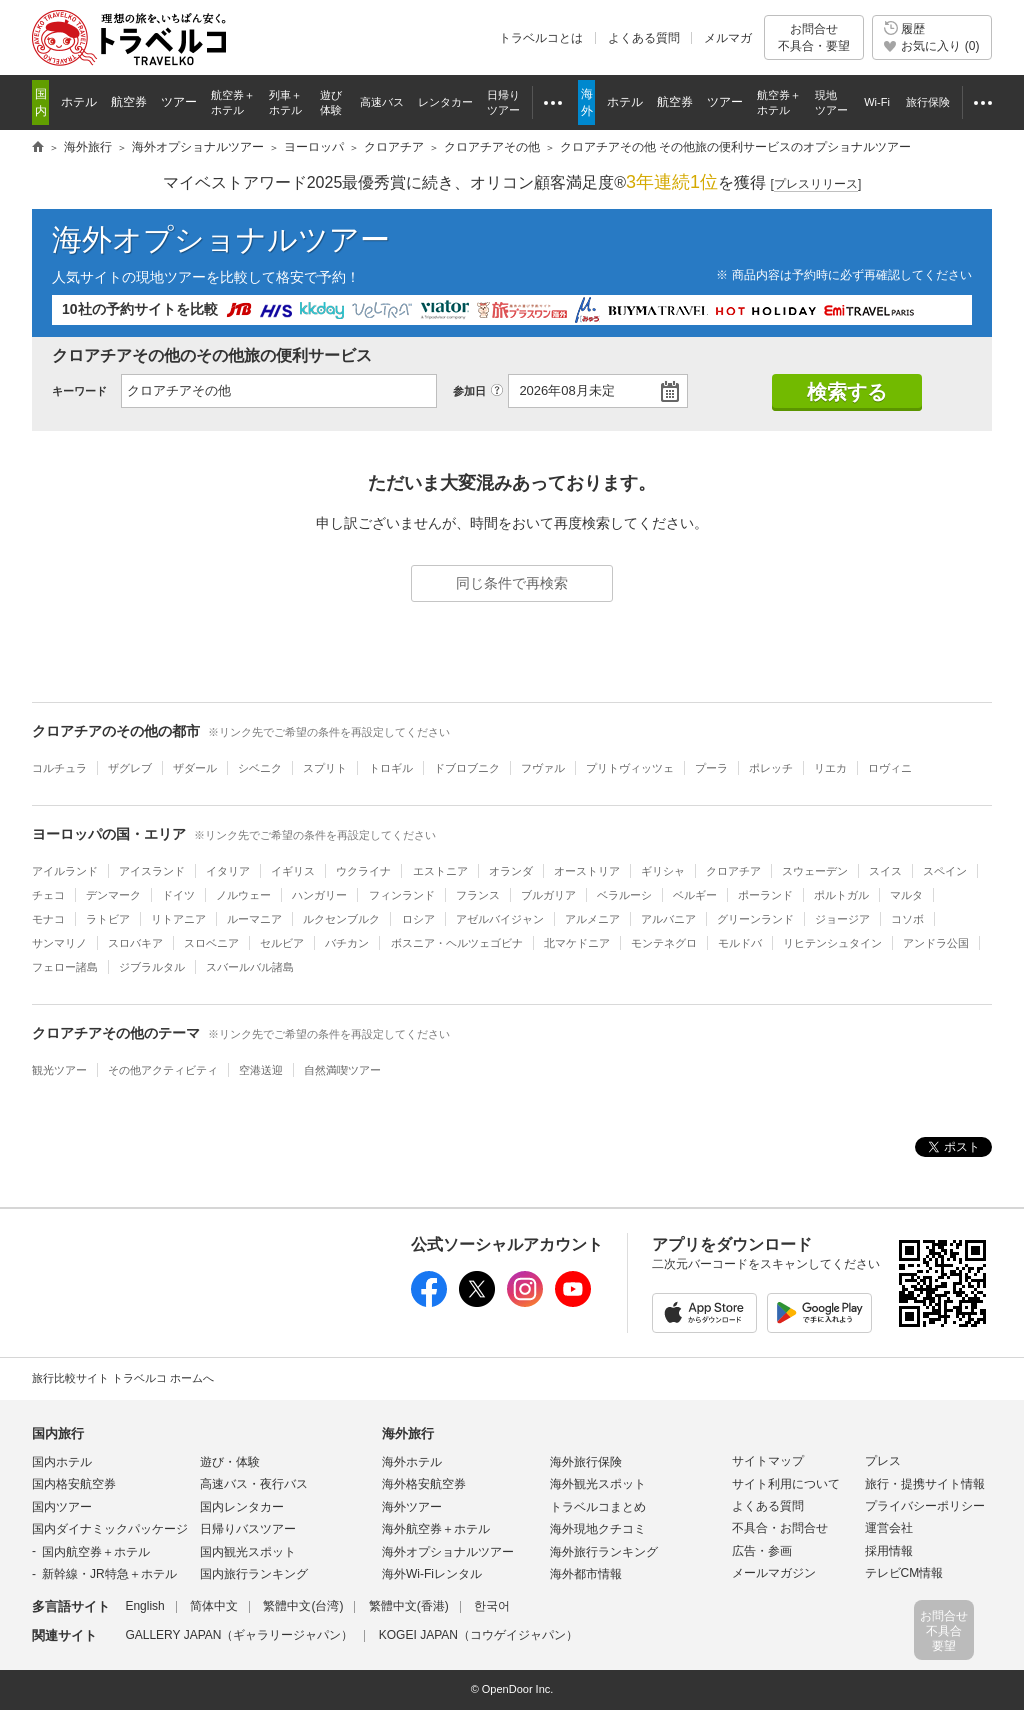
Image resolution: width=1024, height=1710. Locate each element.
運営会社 (889, 1528)
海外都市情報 (586, 1574)
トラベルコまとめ (598, 1507)
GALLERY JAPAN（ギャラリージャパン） (239, 1635)
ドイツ (178, 895)
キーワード (79, 391)
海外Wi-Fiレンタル (432, 1574)
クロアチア (733, 871)
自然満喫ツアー (342, 1070)
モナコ (48, 919)
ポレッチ (771, 768)
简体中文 (214, 1606)
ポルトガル (841, 895)
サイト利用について (786, 1484)
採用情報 (889, 1551)
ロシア (418, 919)
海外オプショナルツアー (221, 239)
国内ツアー (62, 1507)
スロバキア (135, 943)
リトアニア (178, 919)
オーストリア (587, 871)
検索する (847, 392)
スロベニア (211, 943)
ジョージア (842, 919)
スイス (885, 871)
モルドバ (740, 943)
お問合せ (814, 37)
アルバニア (668, 919)
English (144, 1606)
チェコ (48, 895)
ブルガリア (548, 895)
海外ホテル (412, 1462)
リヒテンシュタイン (832, 943)
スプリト (325, 768)
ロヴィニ (890, 768)
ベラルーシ (624, 895)
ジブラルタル (152, 967)
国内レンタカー (242, 1507)
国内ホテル (62, 1462)
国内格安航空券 (74, 1484)
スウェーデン (815, 871)
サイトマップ (768, 1461)
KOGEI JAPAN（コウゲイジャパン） (478, 1635)
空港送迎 (261, 1070)
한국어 (492, 1606)
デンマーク (113, 895)
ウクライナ (363, 871)
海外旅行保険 (586, 1462)
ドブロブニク (467, 768)
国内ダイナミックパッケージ (110, 1529)
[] (816, 184)
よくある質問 (644, 38)
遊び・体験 (230, 1462)
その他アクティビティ (163, 1070)
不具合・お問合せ (780, 1528)
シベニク (260, 768)
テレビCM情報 (904, 1573)
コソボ (907, 919)
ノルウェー (243, 895)
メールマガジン (774, 1573)
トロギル (391, 768)
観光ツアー (59, 1070)
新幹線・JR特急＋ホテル (109, 1574)
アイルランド (65, 871)
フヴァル (543, 768)
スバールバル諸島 (250, 967)
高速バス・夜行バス (254, 1484)
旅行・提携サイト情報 (925, 1484)
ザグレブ (130, 768)
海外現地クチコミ (598, 1529)
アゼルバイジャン (500, 919)
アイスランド (152, 871)
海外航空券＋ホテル (436, 1529)
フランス (478, 895)
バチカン (347, 943)
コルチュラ (59, 768)
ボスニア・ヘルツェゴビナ (457, 943)
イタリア (228, 871)
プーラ (711, 768)
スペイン (945, 871)
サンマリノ (59, 943)
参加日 (469, 391)
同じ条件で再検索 (512, 583)
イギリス (293, 871)
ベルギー (695, 895)
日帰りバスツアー (248, 1529)
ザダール (195, 768)
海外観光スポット (598, 1484)
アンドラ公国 (936, 943)
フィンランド (402, 895)
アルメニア (592, 919)
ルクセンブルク (341, 919)
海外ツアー (412, 1507)
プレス (883, 1461)
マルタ (906, 895)
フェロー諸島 (65, 967)
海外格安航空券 (424, 1484)
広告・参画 (762, 1551)
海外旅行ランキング (604, 1552)
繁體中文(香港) (409, 1606)
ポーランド (765, 895)
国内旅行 (58, 1433)
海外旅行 (408, 1433)
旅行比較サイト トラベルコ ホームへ (123, 1378)
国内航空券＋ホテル (96, 1552)
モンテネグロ (664, 943)
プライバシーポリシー (925, 1506)
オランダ (511, 871)
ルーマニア (254, 919)
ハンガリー (319, 895)
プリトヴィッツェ (630, 768)
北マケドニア (577, 943)
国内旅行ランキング (254, 1574)
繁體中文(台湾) (303, 1606)
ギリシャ (663, 871)
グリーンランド (755, 919)
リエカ (830, 768)
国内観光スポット (248, 1552)
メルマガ (728, 38)
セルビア (282, 943)
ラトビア (108, 919)
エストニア (440, 871)
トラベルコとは (541, 38)
